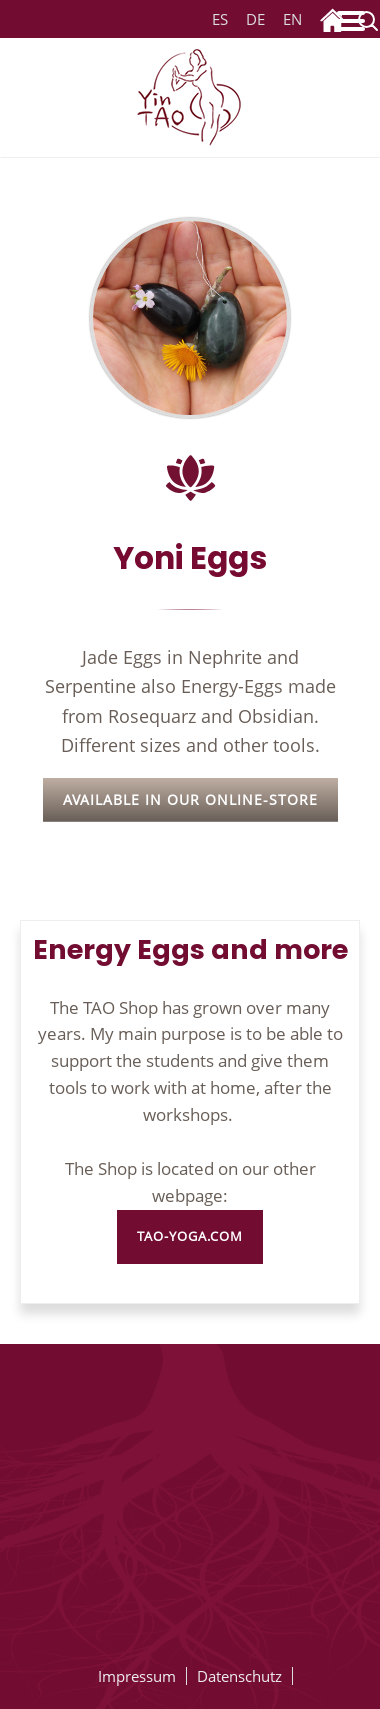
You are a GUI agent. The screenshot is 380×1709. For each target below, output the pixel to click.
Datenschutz (239, 1676)
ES (220, 19)
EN (289, 19)
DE (255, 19)
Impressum (137, 1676)
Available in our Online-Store (190, 799)
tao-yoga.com (190, 1236)
